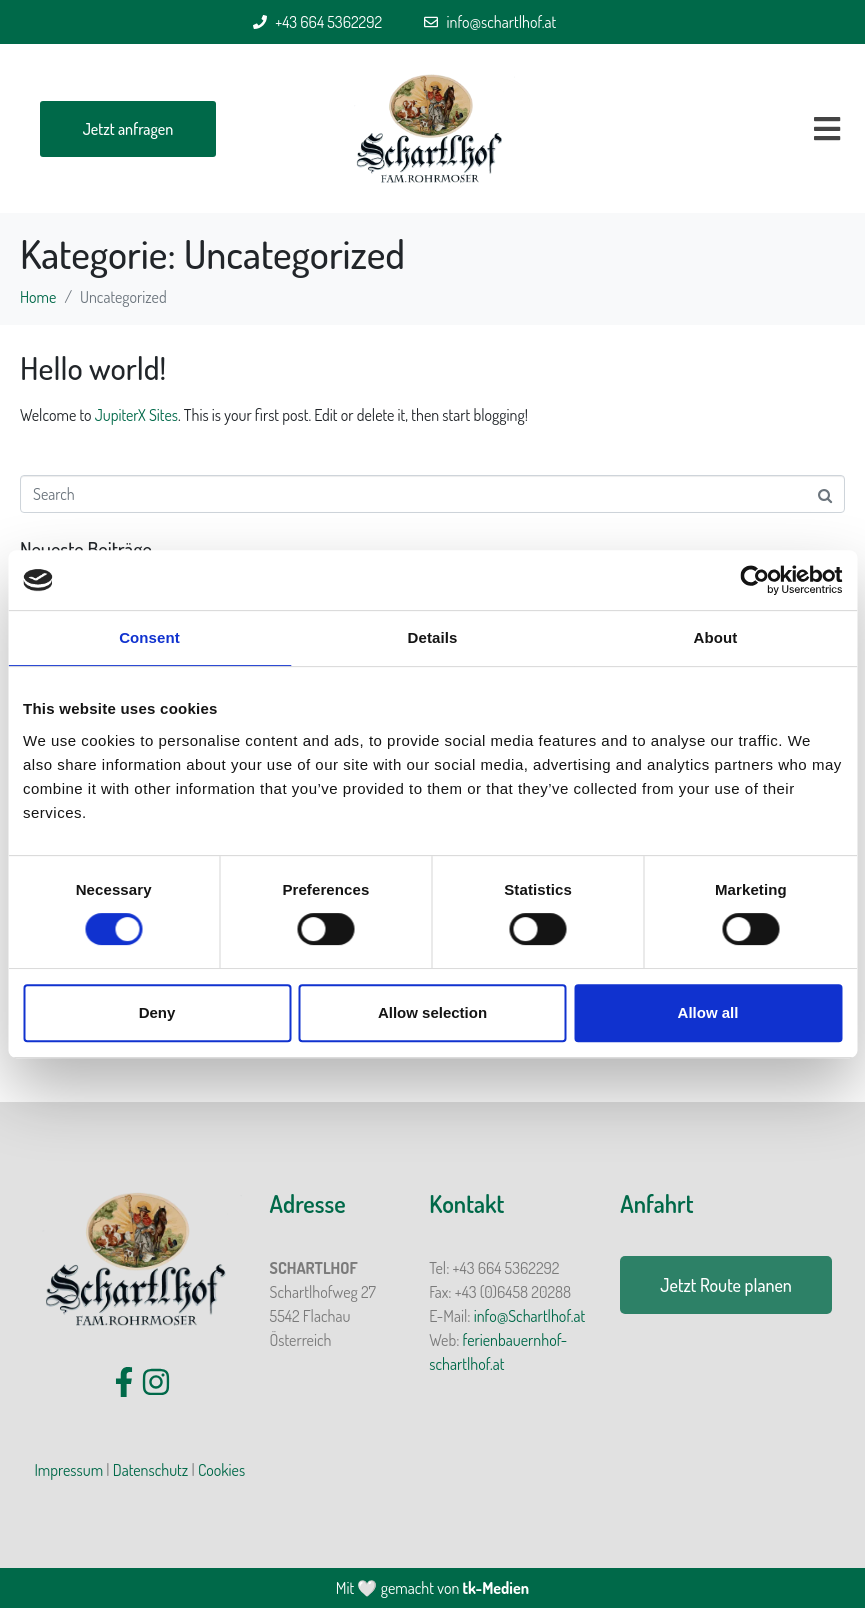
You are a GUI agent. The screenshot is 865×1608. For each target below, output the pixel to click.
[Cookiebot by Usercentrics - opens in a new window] (754, 580)
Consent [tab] (149, 637)
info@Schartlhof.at (529, 1316)
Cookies (221, 1470)
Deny (157, 1012)
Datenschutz (150, 1470)
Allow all (708, 1012)
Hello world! (93, 367)
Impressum (68, 1470)
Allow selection (432, 1012)
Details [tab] (433, 637)
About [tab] (716, 637)
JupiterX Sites (136, 415)
